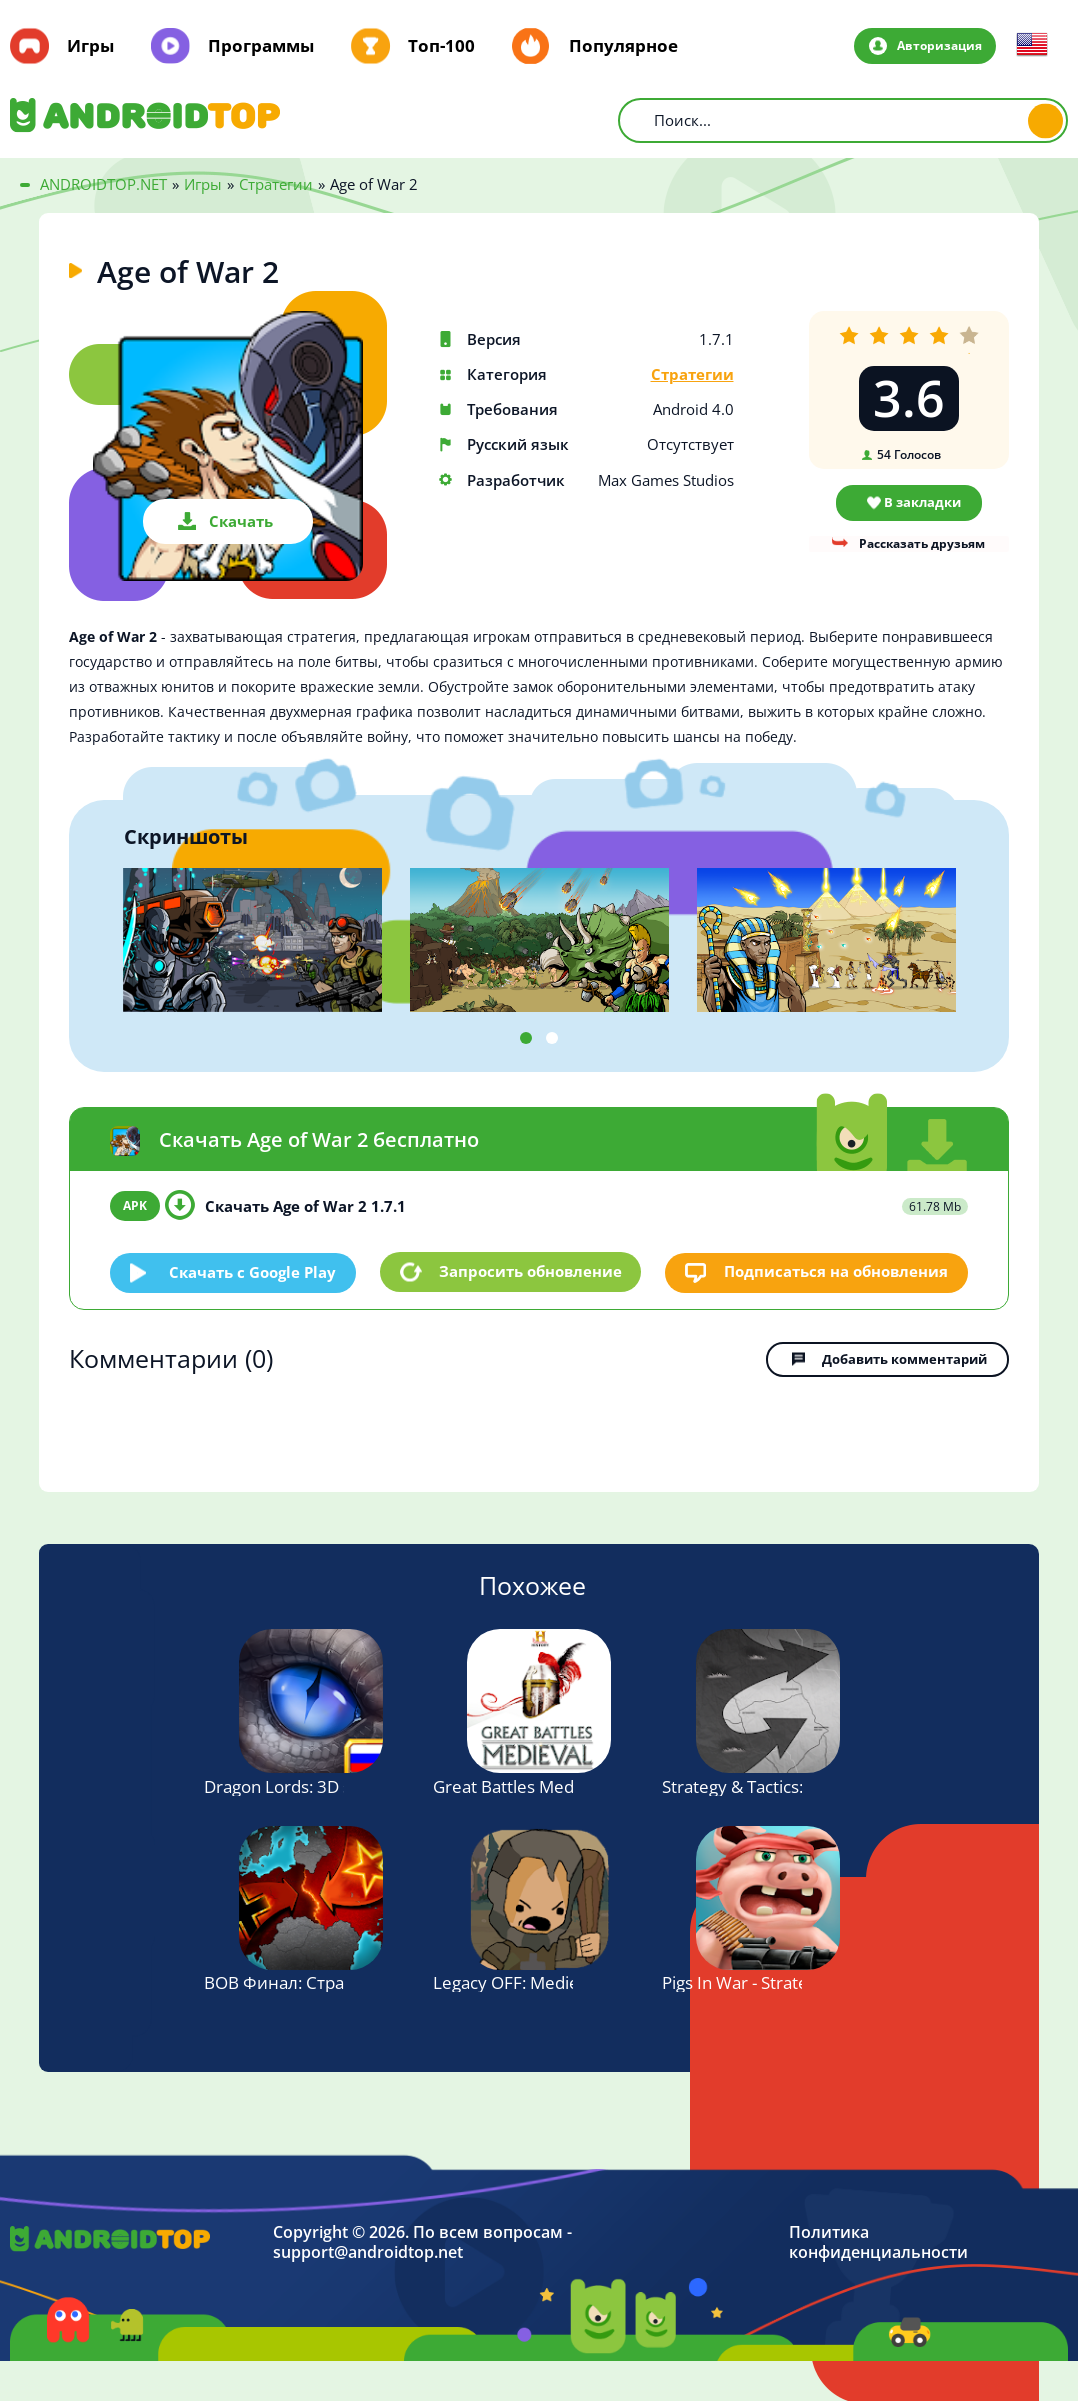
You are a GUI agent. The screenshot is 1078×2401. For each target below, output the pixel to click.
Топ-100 (441, 46)
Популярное (623, 46)
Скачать (241, 521)
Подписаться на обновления (836, 1271)
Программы (261, 46)
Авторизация (938, 45)
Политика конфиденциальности (878, 2240)
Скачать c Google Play (253, 1271)
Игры (90, 46)
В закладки (922, 502)
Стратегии (692, 374)
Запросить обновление (530, 1271)
